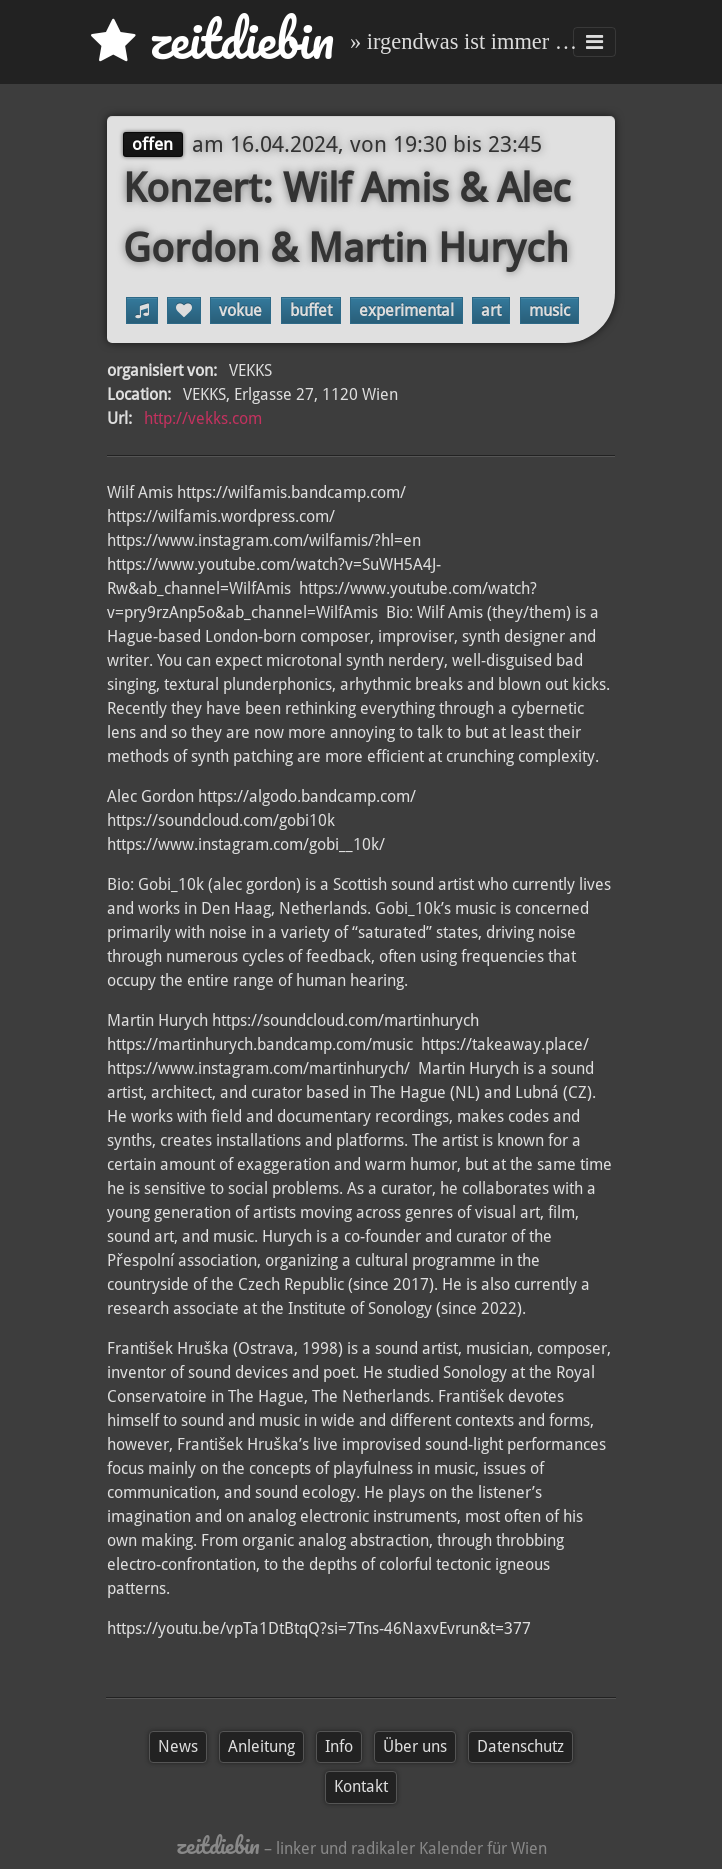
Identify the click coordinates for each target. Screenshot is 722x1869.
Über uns (415, 1746)
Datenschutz (520, 1746)
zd (212, 39)
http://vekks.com (203, 418)
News (178, 1746)
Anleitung (261, 1746)
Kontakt (361, 1786)
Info (339, 1746)
